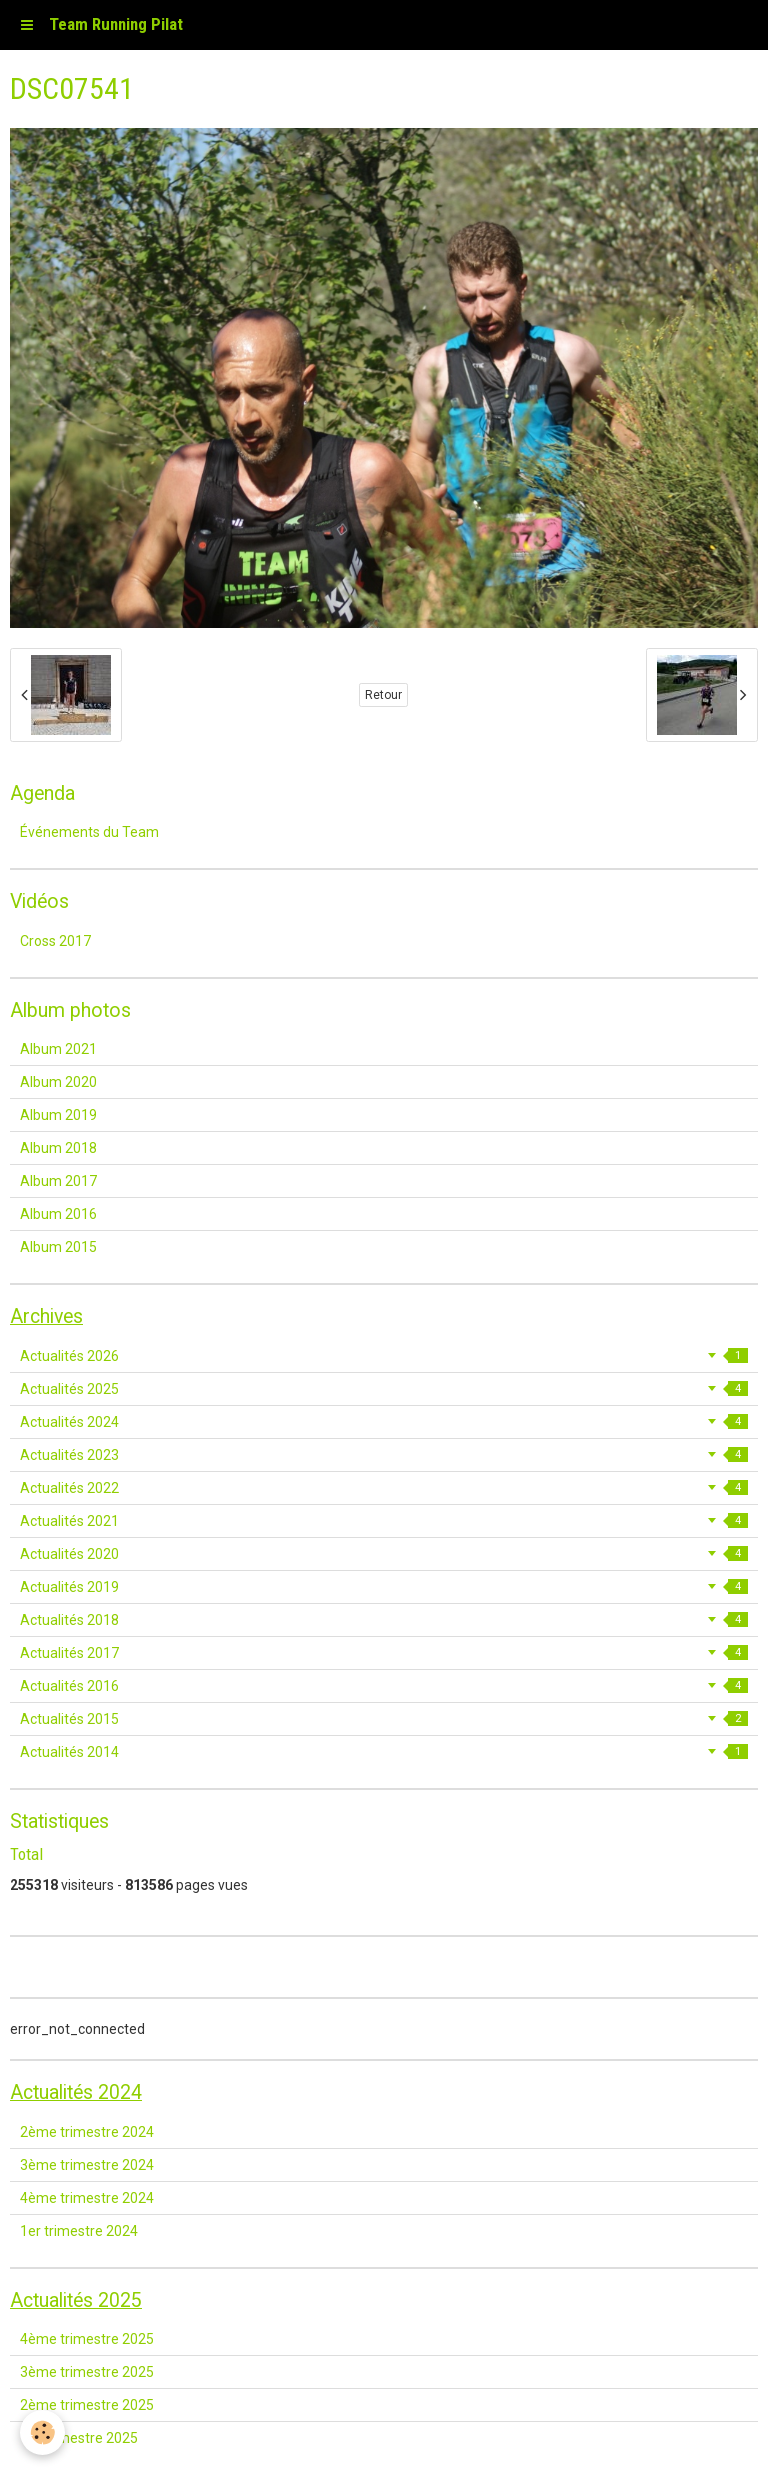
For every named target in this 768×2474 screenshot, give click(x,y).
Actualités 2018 (384, 1620)
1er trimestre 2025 (79, 2438)
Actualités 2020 (384, 1554)
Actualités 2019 (384, 1587)
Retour (383, 695)
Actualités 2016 (384, 1686)
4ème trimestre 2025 (87, 2339)
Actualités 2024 (384, 1422)
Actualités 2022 (384, 1488)
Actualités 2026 (384, 1356)
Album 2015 (58, 1247)
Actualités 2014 (384, 1752)
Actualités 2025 (384, 1389)
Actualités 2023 (384, 1455)
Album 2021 (58, 1049)
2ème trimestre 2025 (87, 2405)
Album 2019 (58, 1115)
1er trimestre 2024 (79, 2231)
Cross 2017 (55, 941)
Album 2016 (58, 1214)
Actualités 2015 (384, 1719)
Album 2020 (58, 1082)
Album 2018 (58, 1148)
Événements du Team (89, 832)
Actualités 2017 (384, 1653)
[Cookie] (42, 2432)
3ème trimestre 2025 (87, 2372)
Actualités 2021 (384, 1521)
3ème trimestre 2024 (87, 2165)
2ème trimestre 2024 (87, 2132)
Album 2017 (58, 1181)
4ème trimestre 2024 (87, 2198)
